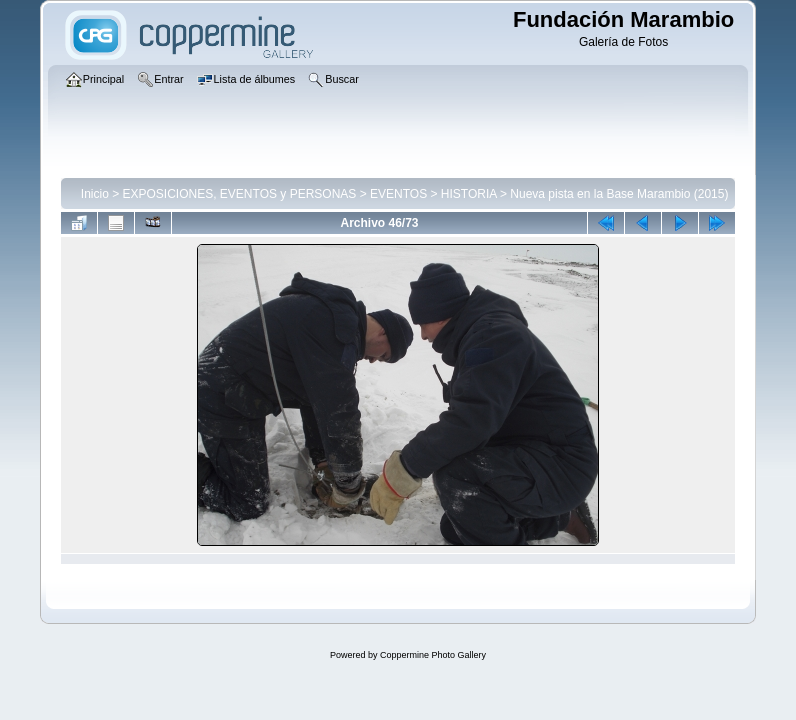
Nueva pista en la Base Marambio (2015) (619, 194)
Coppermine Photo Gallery (433, 655)
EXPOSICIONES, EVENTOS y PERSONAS (240, 194)
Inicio (95, 194)
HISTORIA (469, 194)
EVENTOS (398, 194)
